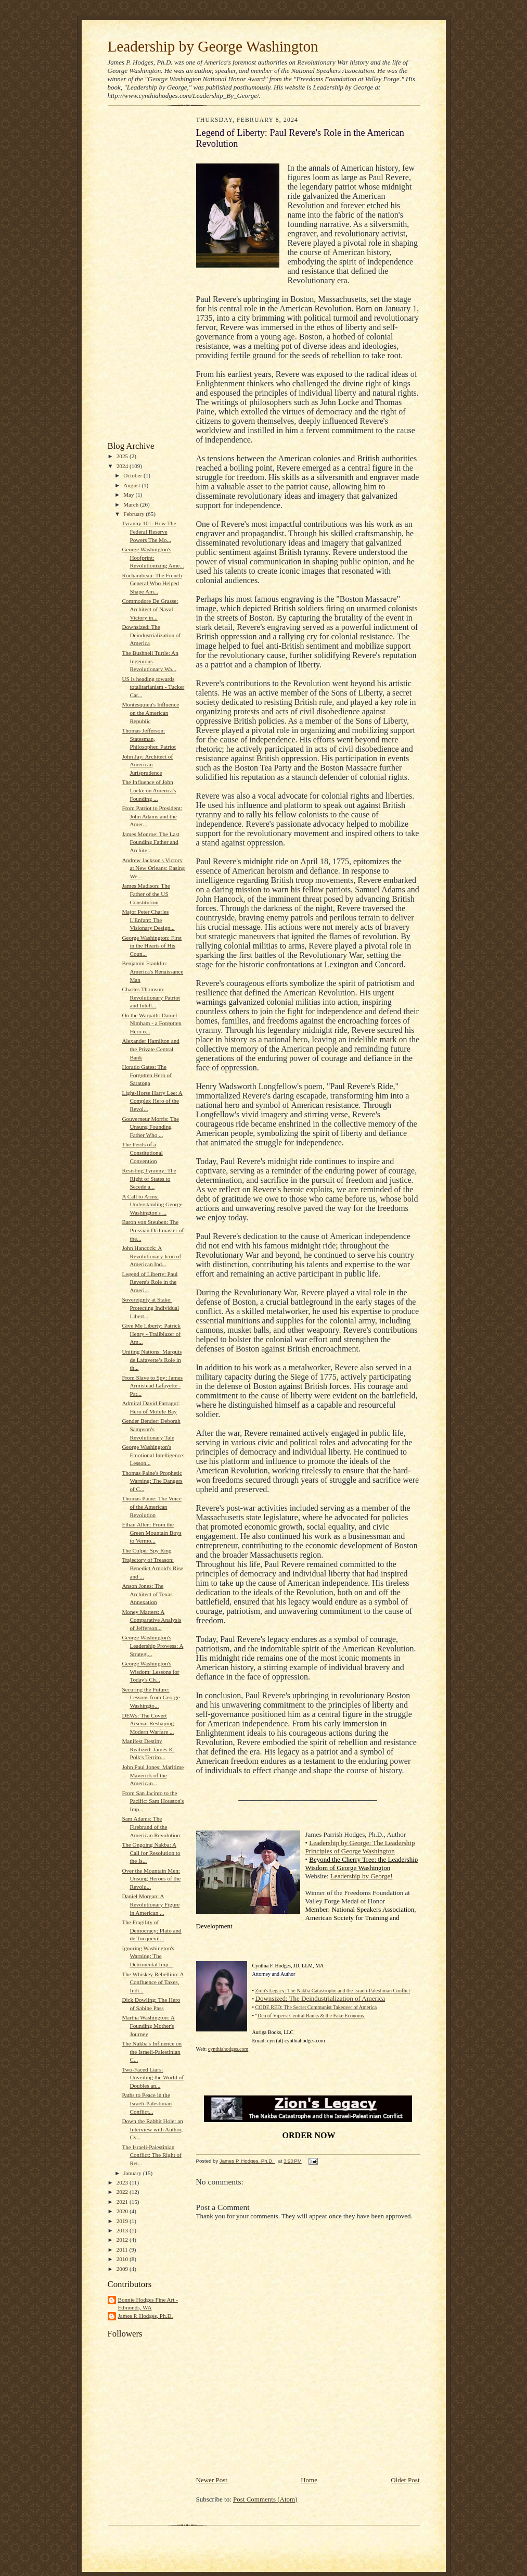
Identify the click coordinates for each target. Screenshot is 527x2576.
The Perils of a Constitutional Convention (142, 1152)
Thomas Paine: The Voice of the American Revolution (152, 1506)
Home (309, 2480)
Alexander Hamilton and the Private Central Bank (150, 1049)
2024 (123, 466)
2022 (123, 2192)
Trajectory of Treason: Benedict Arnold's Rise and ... (152, 1568)
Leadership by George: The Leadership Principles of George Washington (360, 1847)
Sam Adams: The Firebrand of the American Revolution (151, 1826)
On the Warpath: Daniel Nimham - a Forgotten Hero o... (151, 1023)
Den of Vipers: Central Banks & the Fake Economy (311, 2015)
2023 (123, 2182)
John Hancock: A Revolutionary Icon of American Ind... (151, 1256)
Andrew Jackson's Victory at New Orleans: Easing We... (153, 868)
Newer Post (211, 2480)
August (132, 485)
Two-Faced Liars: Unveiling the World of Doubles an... (152, 2077)
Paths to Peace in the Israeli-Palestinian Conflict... (147, 2103)
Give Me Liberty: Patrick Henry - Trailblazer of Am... (151, 1333)
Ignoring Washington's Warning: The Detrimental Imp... (148, 1956)
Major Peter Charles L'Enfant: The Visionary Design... (148, 919)
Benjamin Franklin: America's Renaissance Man (152, 971)
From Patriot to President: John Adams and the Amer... (152, 816)
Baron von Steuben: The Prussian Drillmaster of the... (153, 1230)
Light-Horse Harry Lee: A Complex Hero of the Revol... (152, 1101)
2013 (123, 2230)
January (133, 2173)
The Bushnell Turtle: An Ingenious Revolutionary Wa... (150, 661)
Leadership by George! (361, 1876)
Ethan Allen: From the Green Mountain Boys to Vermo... (151, 1532)
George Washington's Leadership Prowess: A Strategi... (152, 1645)
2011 (123, 2249)
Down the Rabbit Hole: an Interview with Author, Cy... (152, 2129)
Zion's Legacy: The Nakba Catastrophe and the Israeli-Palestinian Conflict (332, 1990)
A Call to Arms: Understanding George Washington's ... (152, 1204)
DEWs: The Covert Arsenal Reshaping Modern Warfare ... (148, 1723)
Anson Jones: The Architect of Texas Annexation (147, 1594)
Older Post (405, 2480)
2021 (123, 2202)
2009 (123, 2269)
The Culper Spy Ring (146, 1550)
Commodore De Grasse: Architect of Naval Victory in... (150, 609)
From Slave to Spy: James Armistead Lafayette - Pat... (152, 1385)
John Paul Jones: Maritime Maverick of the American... (153, 1775)
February (134, 514)
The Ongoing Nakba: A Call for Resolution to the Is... (151, 1852)
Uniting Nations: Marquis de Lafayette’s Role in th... (152, 1359)
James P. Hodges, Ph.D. (145, 2316)
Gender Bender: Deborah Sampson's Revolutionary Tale (151, 1429)
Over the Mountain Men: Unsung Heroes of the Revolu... (151, 1878)
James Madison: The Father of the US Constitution (146, 893)
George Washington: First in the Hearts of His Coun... (152, 946)
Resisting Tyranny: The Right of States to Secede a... (149, 1178)
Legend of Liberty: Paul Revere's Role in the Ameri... (149, 1282)
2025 (123, 456)
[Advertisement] (139, 276)
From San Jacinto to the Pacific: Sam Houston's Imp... (153, 1801)
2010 (123, 2259)
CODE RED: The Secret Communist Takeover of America (316, 2007)
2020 (123, 2211)
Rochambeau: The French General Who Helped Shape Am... (152, 583)
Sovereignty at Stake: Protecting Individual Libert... (150, 1307)
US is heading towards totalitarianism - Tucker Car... (153, 687)
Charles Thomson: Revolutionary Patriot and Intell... (151, 997)
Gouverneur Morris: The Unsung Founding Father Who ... (150, 1127)
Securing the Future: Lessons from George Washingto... (150, 1697)
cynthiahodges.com (228, 2049)
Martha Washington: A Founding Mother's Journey (148, 2025)
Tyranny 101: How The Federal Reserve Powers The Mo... (149, 531)
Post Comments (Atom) (265, 2499)
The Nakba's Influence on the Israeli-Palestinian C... (152, 2051)
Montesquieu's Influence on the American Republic (150, 712)
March (131, 504)
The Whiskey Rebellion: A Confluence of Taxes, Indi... (153, 1982)
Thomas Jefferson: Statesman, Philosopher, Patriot (148, 738)
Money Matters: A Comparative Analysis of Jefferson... (151, 1620)
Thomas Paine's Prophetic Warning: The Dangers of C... (152, 1481)
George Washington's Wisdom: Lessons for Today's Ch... (150, 1671)
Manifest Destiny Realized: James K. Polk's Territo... (148, 1749)
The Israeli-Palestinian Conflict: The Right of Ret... (151, 2155)
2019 (123, 2221)
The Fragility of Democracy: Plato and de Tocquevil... (151, 1930)
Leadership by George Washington (213, 46)
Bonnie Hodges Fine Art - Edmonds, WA (148, 2303)
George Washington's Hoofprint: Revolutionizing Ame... (153, 557)
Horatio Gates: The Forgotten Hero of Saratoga (146, 1075)
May (129, 494)
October (133, 475)
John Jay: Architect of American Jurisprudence (147, 764)
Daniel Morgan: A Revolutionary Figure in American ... (150, 1904)
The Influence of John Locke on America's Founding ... (149, 790)
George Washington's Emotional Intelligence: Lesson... (153, 1455)
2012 (123, 2240)
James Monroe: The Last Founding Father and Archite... (150, 842)
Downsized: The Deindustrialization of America (151, 635)
